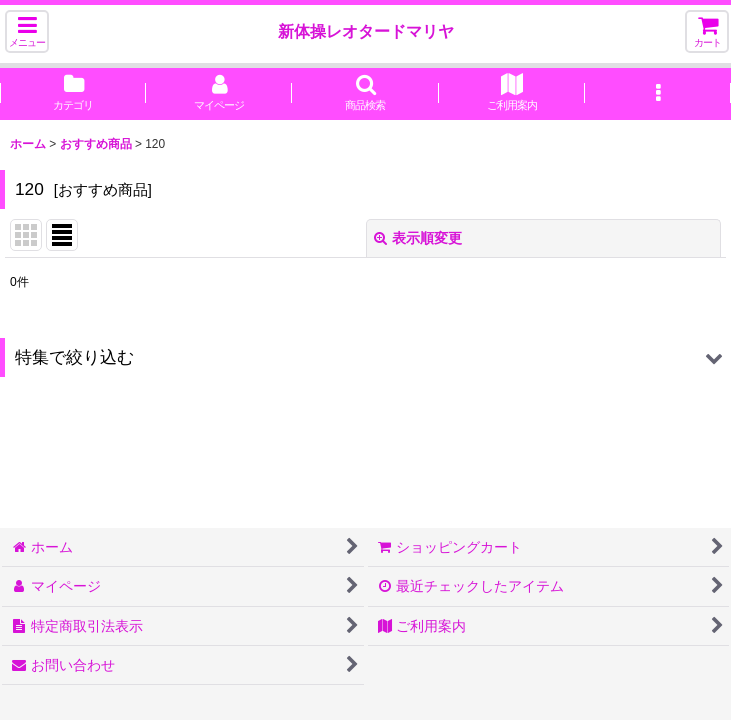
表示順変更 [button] (418, 238)
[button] (27, 31)
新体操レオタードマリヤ (366, 31)
